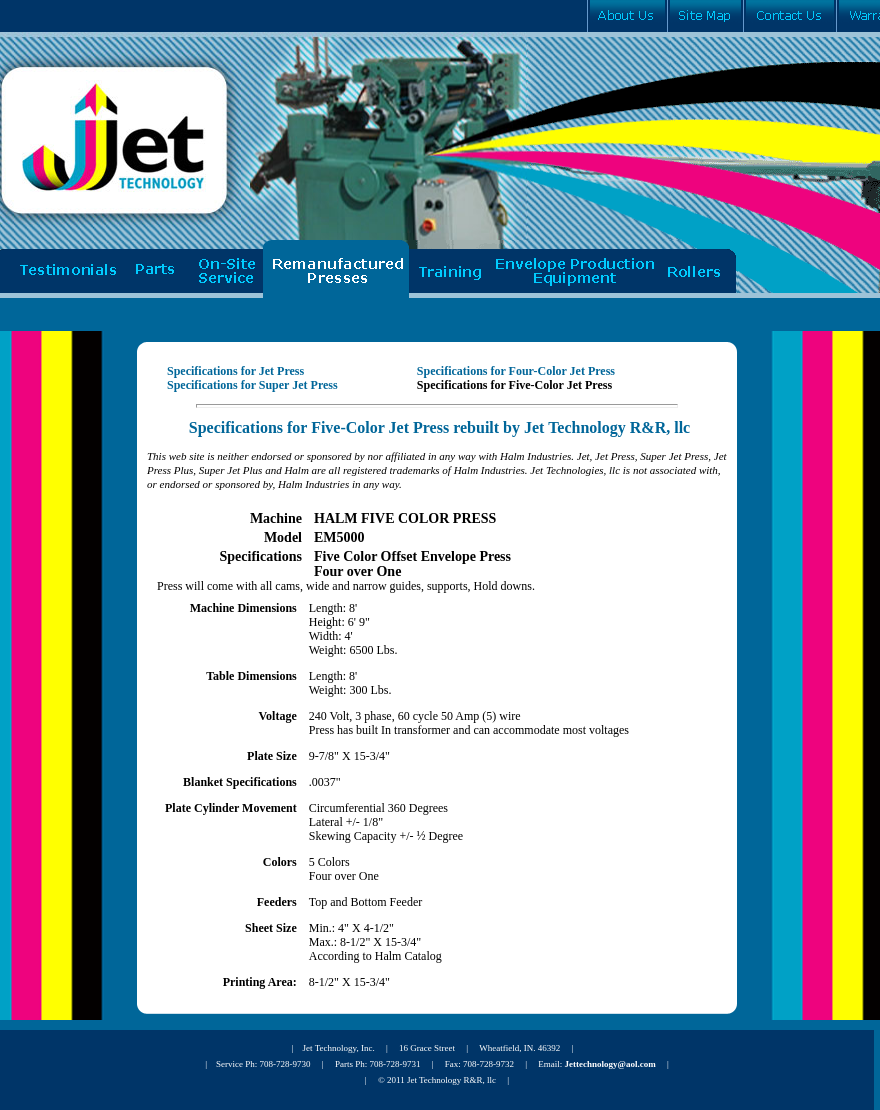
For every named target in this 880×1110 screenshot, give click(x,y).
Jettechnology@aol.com (610, 1064)
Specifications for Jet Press (235, 371)
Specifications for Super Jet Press (252, 385)
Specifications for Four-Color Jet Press (516, 371)
